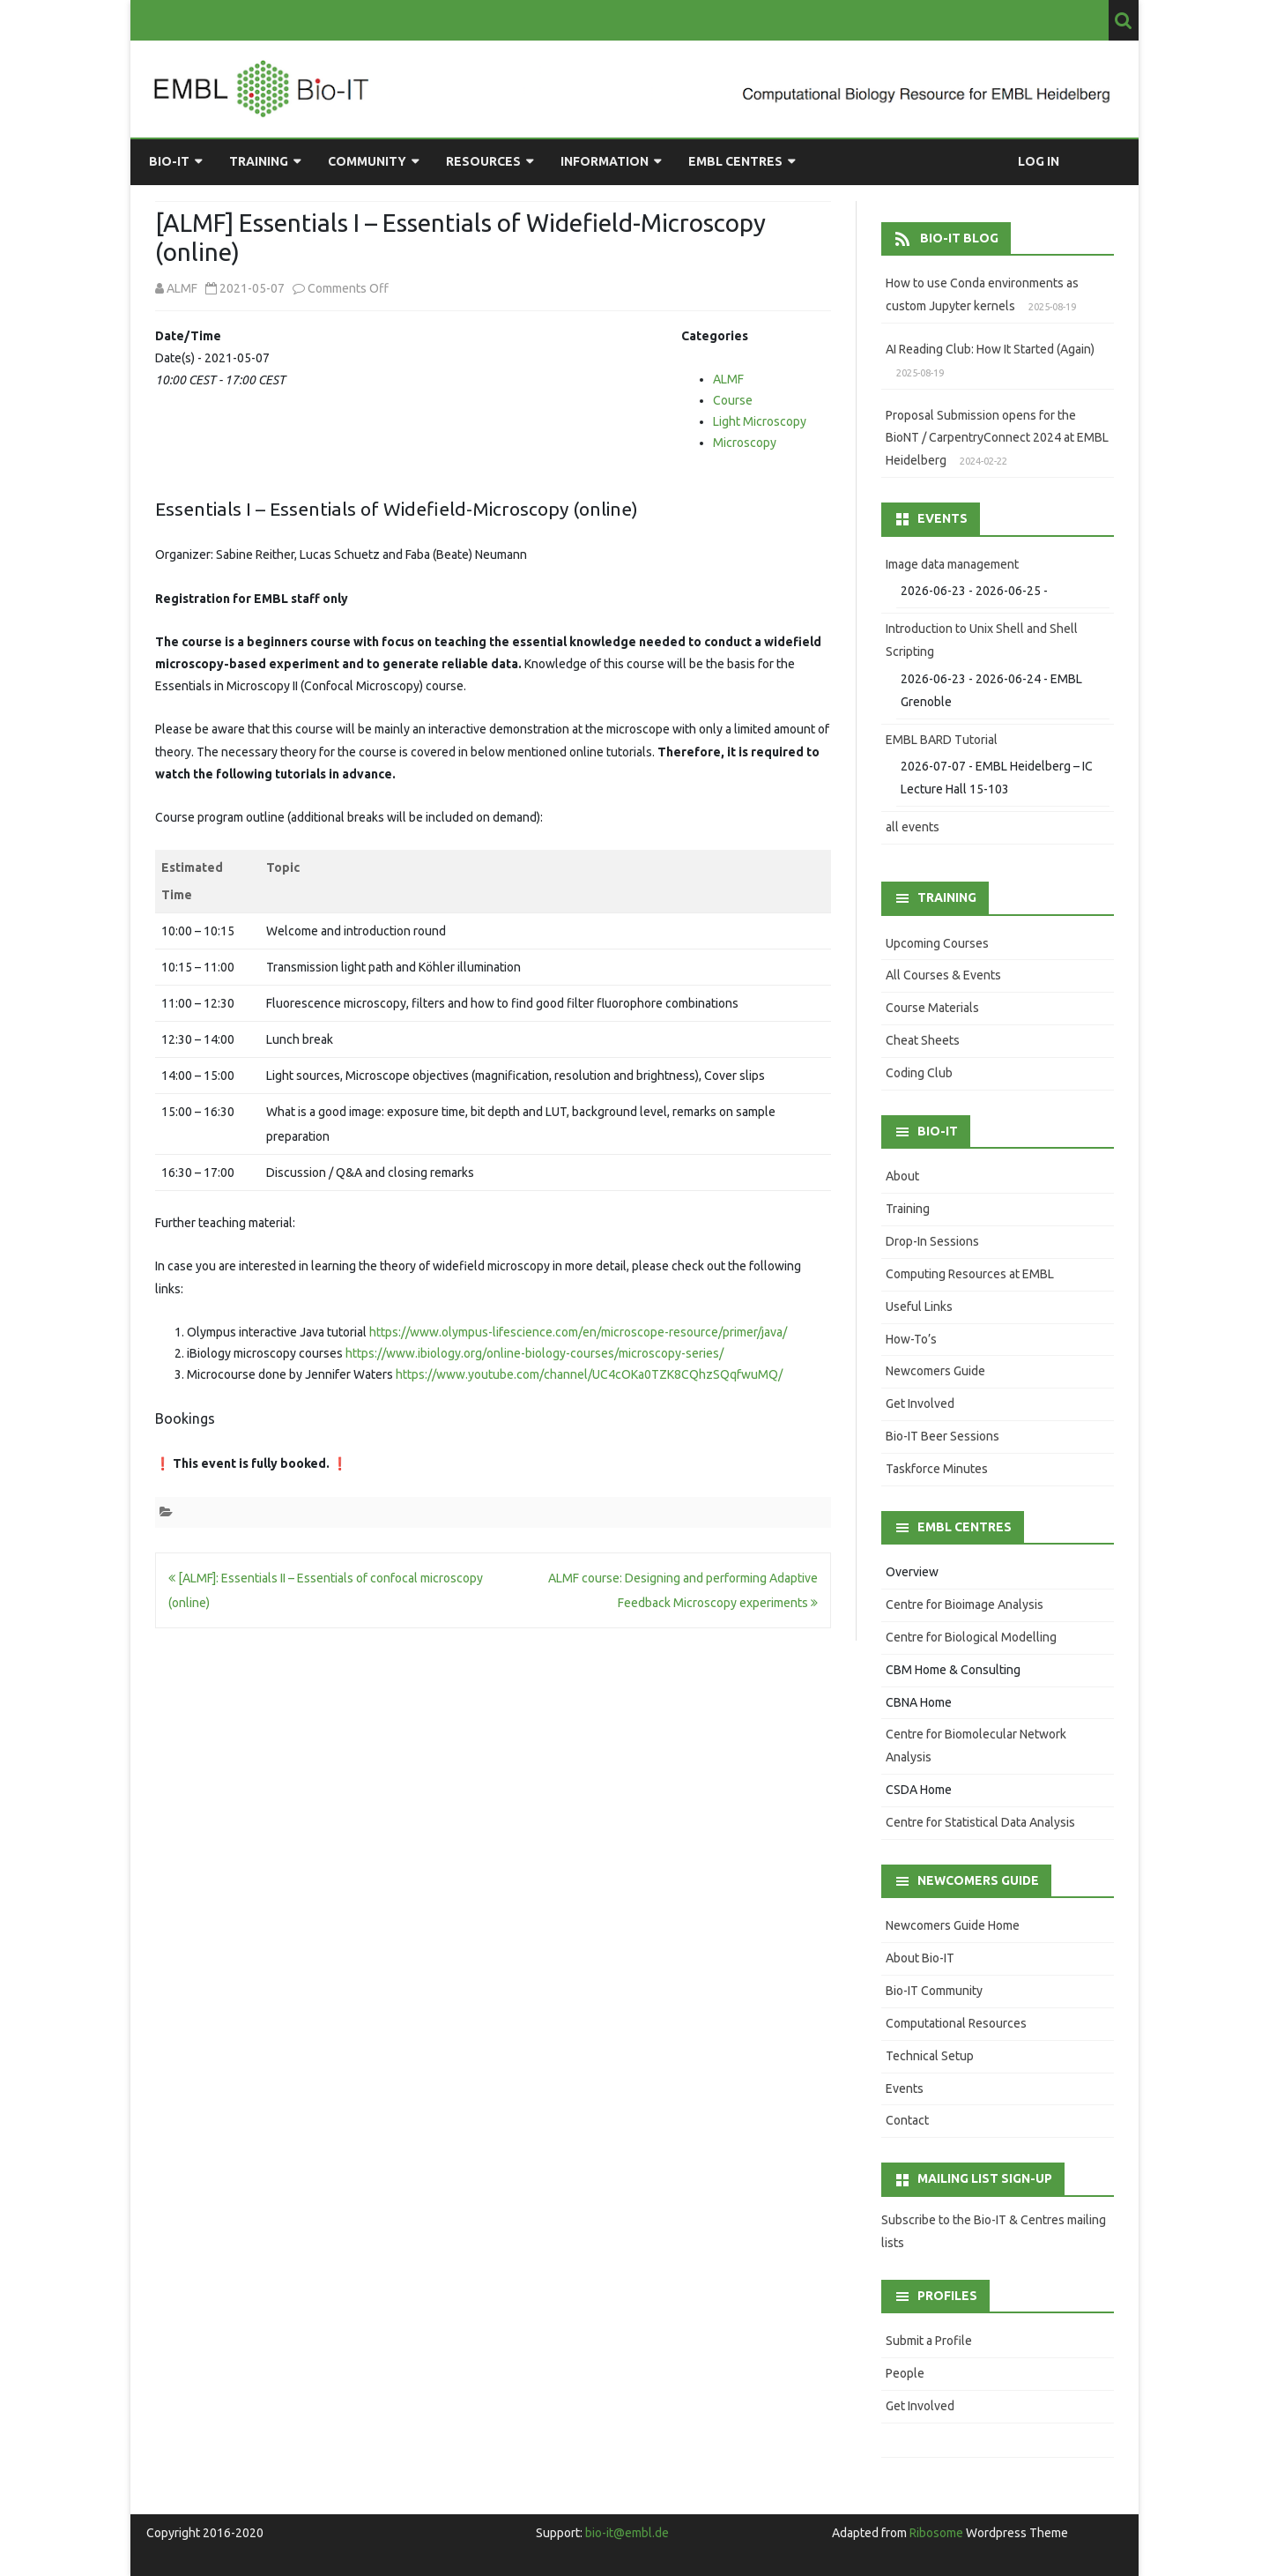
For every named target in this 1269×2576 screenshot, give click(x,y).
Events (905, 2088)
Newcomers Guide (935, 1371)
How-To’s (911, 1339)
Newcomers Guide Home (953, 1925)
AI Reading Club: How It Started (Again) (990, 349)
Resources (483, 161)
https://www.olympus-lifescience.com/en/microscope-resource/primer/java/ (578, 1332)
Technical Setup (930, 2056)
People (905, 2373)
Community (367, 161)
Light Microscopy (759, 421)
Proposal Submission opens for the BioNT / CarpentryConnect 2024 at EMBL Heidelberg (997, 438)
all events (912, 827)
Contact (907, 2120)
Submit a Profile (929, 2341)
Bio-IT (169, 161)
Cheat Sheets (923, 1040)
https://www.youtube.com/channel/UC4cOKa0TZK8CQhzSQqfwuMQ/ (589, 1374)
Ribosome (936, 2533)
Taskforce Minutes (937, 1469)
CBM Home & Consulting (953, 1670)
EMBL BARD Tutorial (942, 740)
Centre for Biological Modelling (971, 1637)
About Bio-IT (920, 1958)
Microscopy (744, 443)
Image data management (952, 564)
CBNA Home (919, 1702)
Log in (1038, 161)
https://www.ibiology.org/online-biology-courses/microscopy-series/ (534, 1353)
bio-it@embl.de (627, 2533)
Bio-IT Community (934, 1991)
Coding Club (919, 1073)
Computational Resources (956, 2023)
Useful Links (919, 1306)
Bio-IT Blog (959, 238)
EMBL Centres (735, 161)
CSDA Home (919, 1790)
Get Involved (920, 1403)
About (902, 1176)
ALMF (728, 379)
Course (733, 400)
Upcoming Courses (937, 943)
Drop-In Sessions (932, 1241)
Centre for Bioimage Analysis (964, 1604)
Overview (912, 1572)
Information (604, 161)
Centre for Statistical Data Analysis (980, 1822)
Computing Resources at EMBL (970, 1274)
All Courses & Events (943, 975)
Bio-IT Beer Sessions (942, 1436)
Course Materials (932, 1008)
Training (258, 161)
